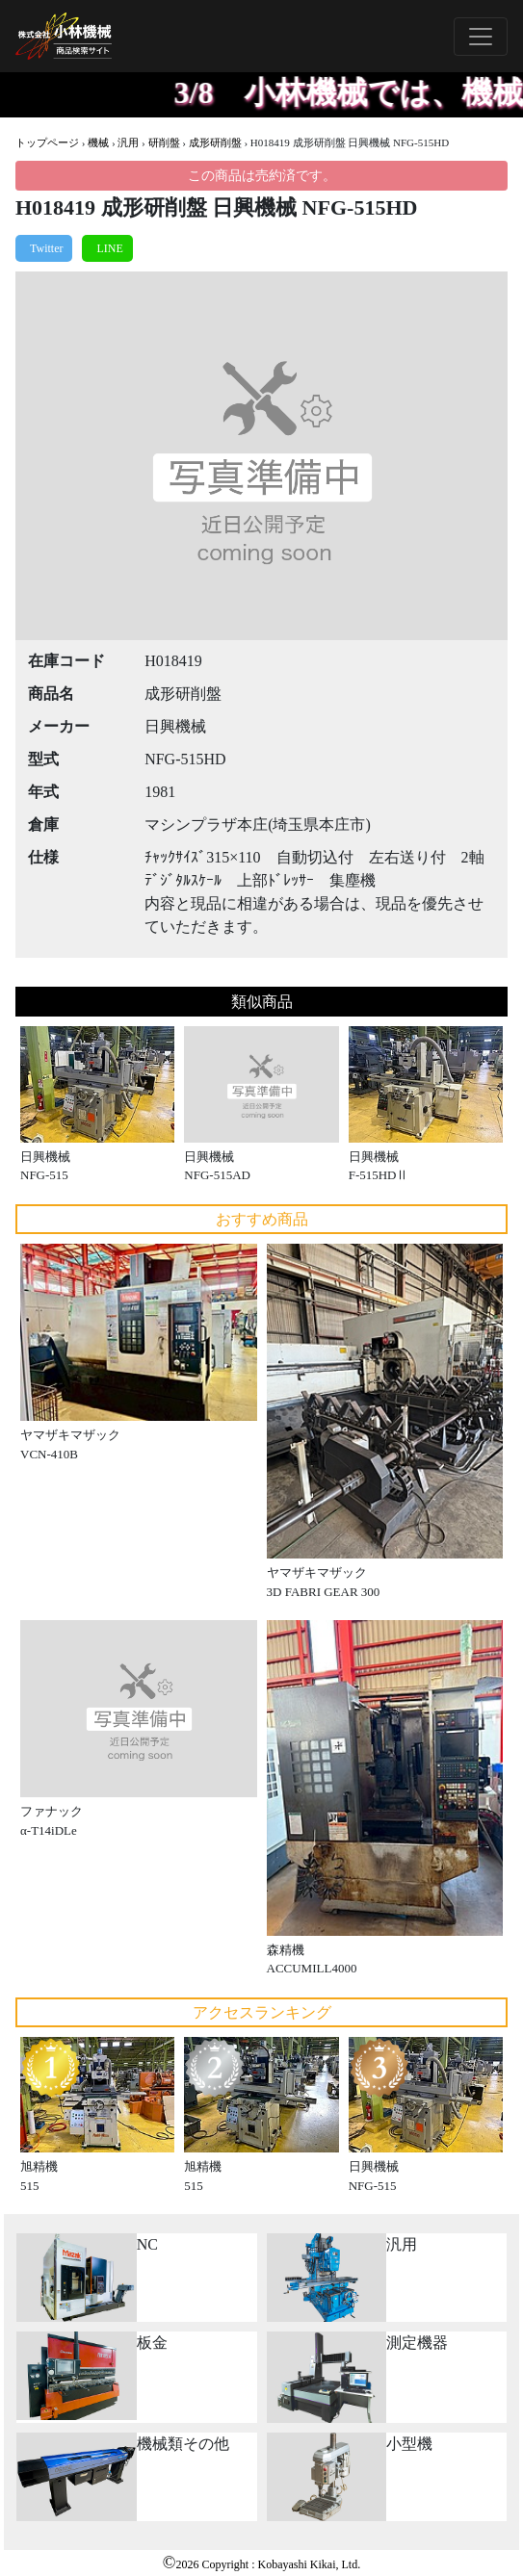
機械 (98, 142)
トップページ (47, 142)
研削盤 (164, 142)
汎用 (128, 142)
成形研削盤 (215, 142)
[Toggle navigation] (481, 36)
